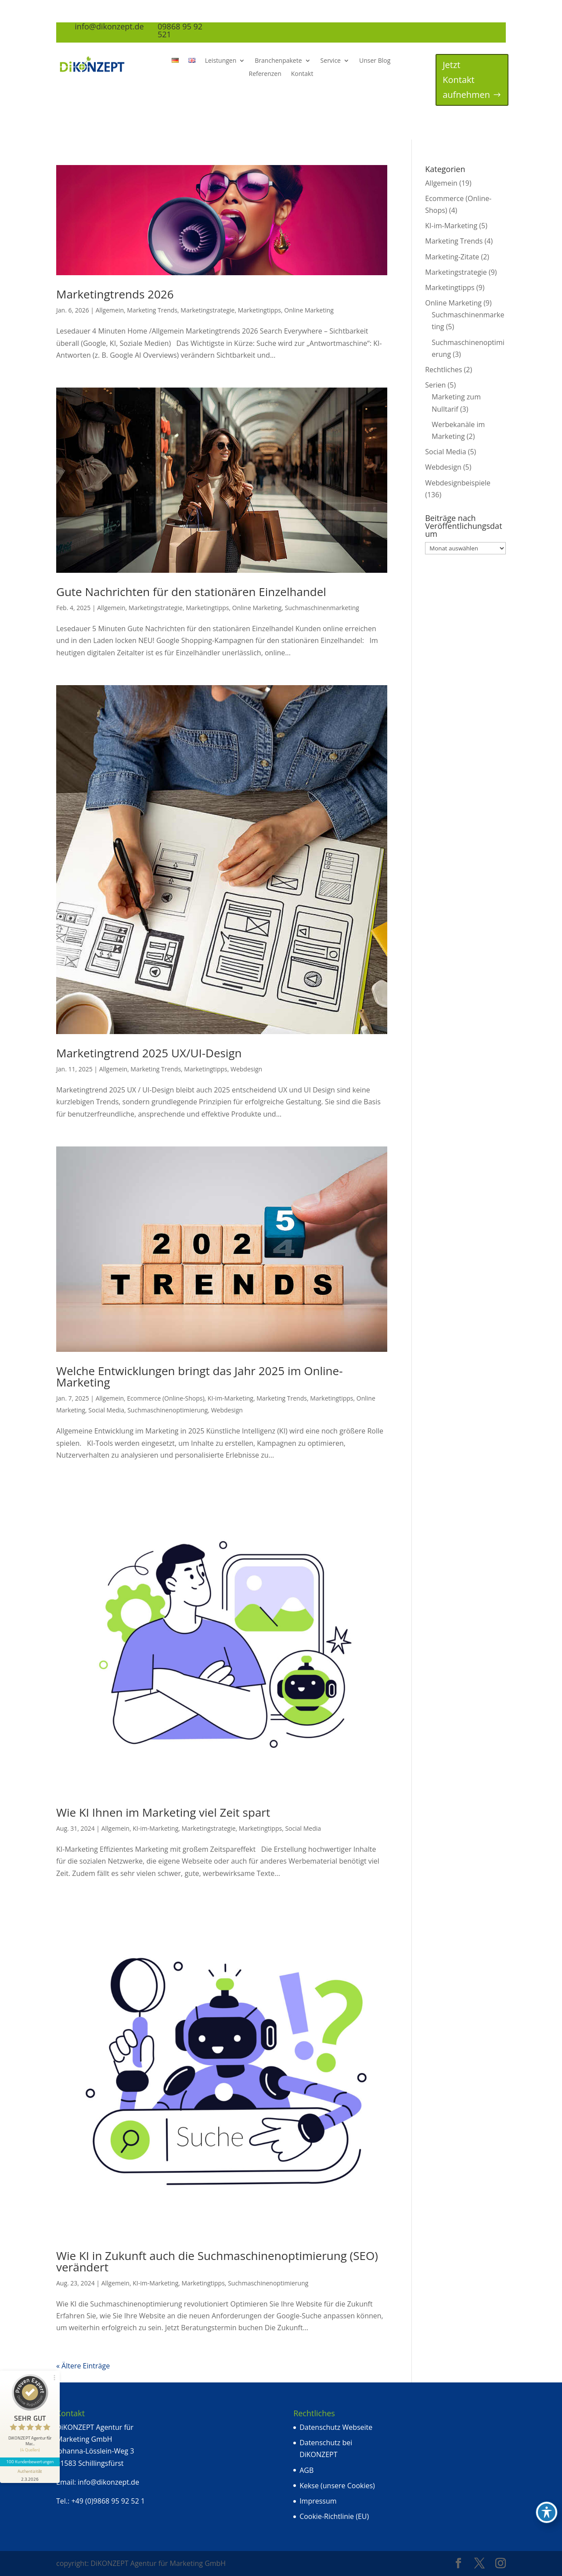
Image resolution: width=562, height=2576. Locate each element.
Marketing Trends (152, 310)
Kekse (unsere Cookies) (337, 2485)
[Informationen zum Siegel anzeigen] (30, 2474)
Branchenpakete (278, 61)
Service (331, 61)
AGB (306, 2470)
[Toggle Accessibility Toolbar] (546, 2512)
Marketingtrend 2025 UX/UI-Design (149, 1053)
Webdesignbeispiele (457, 483)
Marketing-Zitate (452, 257)
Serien (435, 385)
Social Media (106, 1410)
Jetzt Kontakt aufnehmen (466, 80)
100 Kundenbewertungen (30, 2461)
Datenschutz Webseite (335, 2427)
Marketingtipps (259, 310)
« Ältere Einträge (83, 2366)
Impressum (317, 2501)
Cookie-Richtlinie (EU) (334, 2516)
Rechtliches (443, 369)
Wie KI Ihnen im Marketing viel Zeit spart (163, 1812)
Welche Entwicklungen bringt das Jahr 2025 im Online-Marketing (199, 1376)
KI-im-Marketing (230, 1398)
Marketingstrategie (207, 310)
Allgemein (110, 310)
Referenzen (265, 74)
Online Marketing (309, 310)
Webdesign (246, 1069)
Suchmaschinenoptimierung (167, 1410)
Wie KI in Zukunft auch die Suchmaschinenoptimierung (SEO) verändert (217, 2261)
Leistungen (221, 61)
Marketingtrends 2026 (115, 294)
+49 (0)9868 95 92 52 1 (107, 2501)
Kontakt (302, 74)
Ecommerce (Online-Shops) (165, 1398)
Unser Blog (374, 61)
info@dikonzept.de (108, 2482)
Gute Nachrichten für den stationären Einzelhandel (191, 592)
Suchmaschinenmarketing (322, 608)
